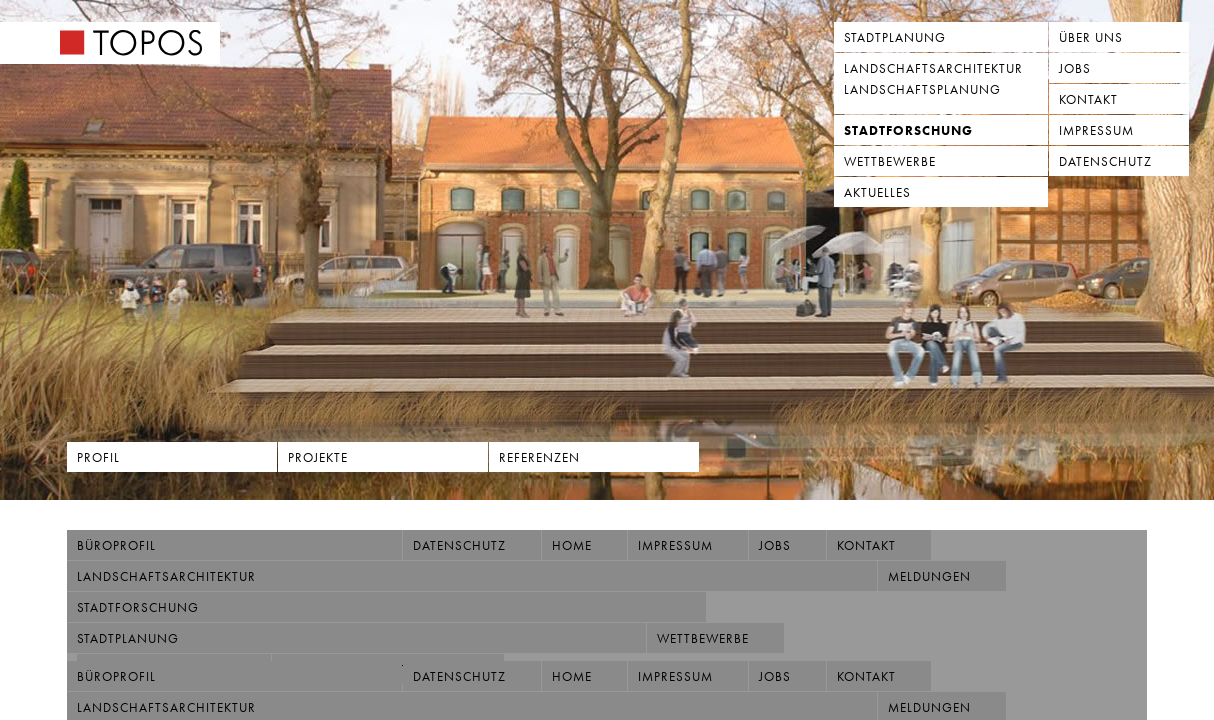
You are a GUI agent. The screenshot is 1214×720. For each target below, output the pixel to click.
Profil (98, 457)
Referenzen (539, 457)
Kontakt (1088, 99)
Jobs (1075, 68)
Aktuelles (877, 192)
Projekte (318, 457)
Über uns (1091, 37)
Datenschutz (1105, 161)
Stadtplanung (895, 37)
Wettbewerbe (890, 161)
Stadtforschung (908, 130)
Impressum (1096, 130)
